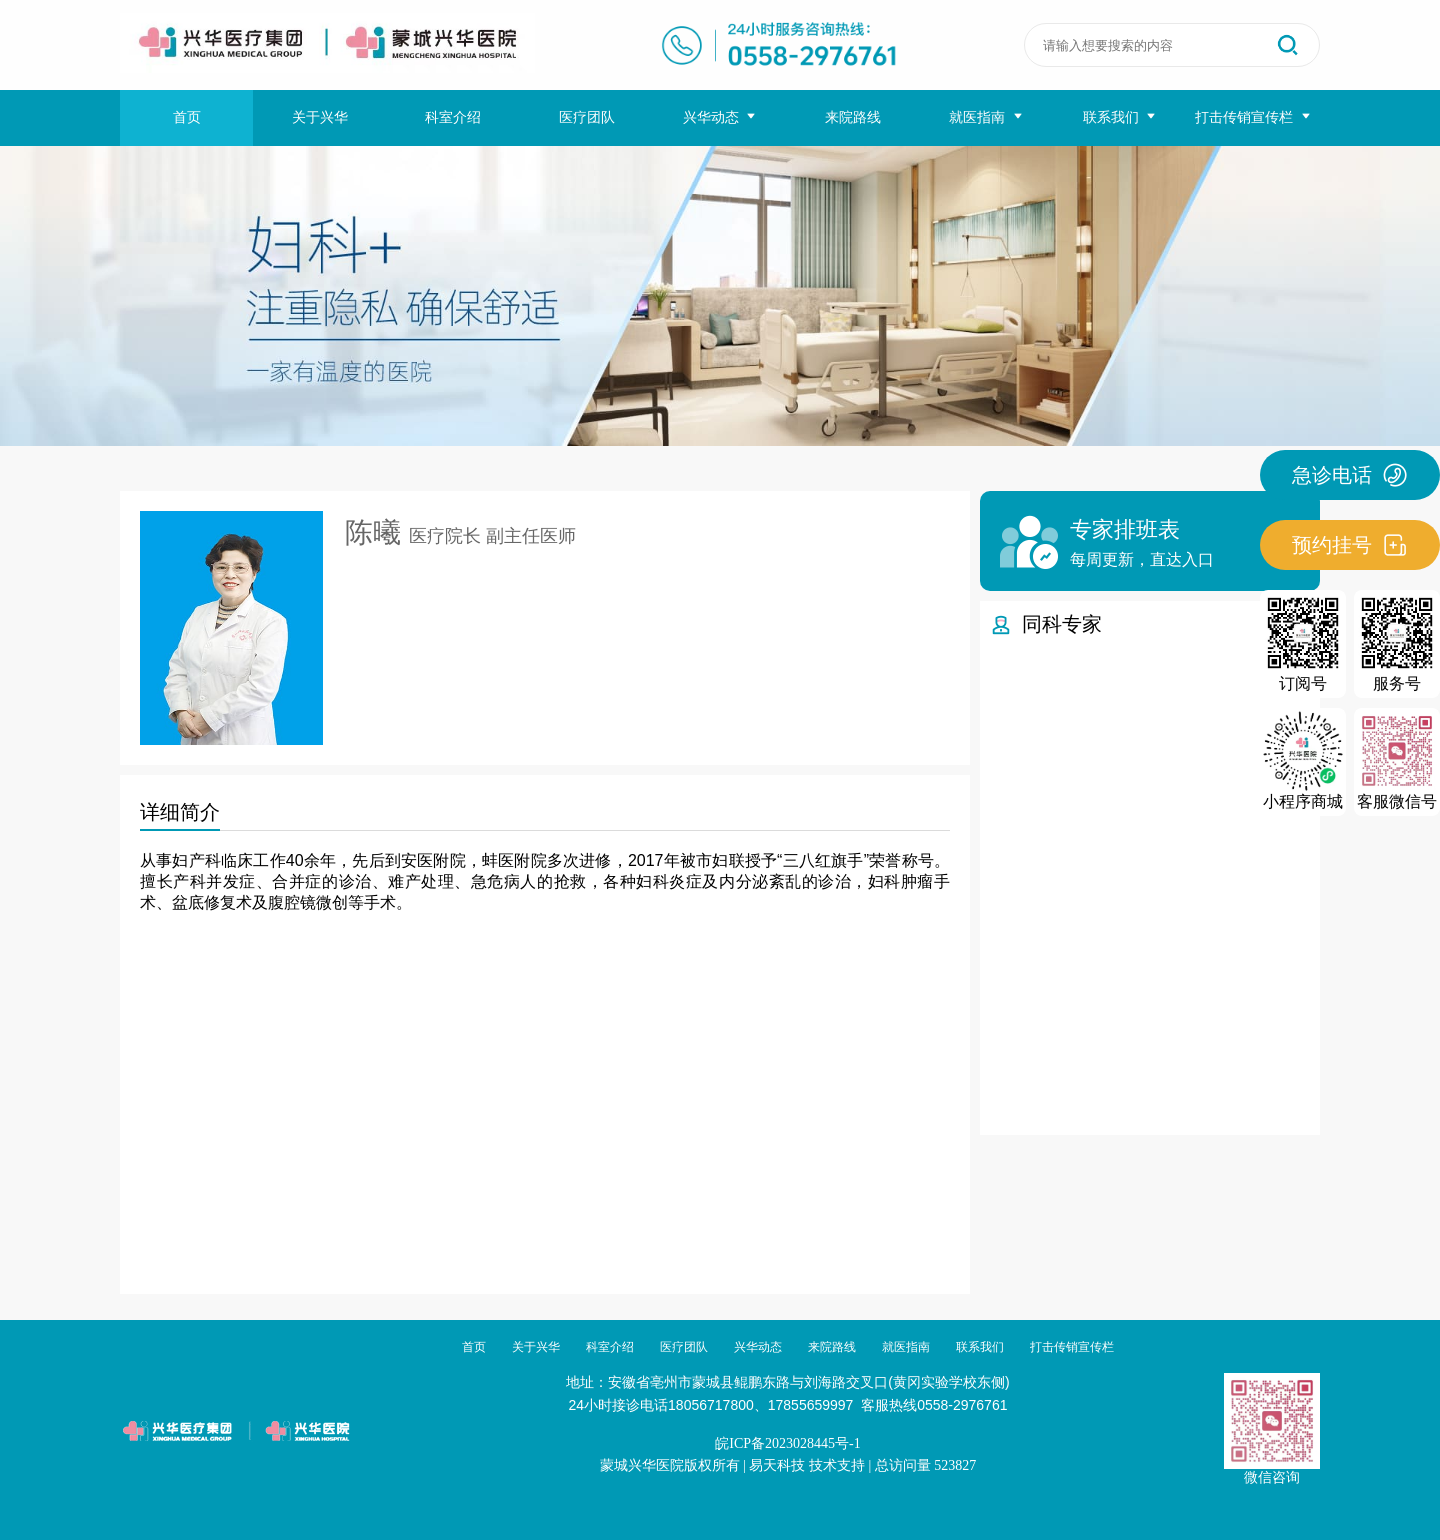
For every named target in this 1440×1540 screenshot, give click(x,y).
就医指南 (986, 117)
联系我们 (1120, 117)
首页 (187, 117)
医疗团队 (587, 117)
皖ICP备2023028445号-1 (787, 1443)
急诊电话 (1350, 475)
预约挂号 (1350, 545)
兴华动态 (720, 117)
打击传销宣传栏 (1253, 117)
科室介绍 (453, 117)
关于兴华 (320, 117)
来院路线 (853, 117)
